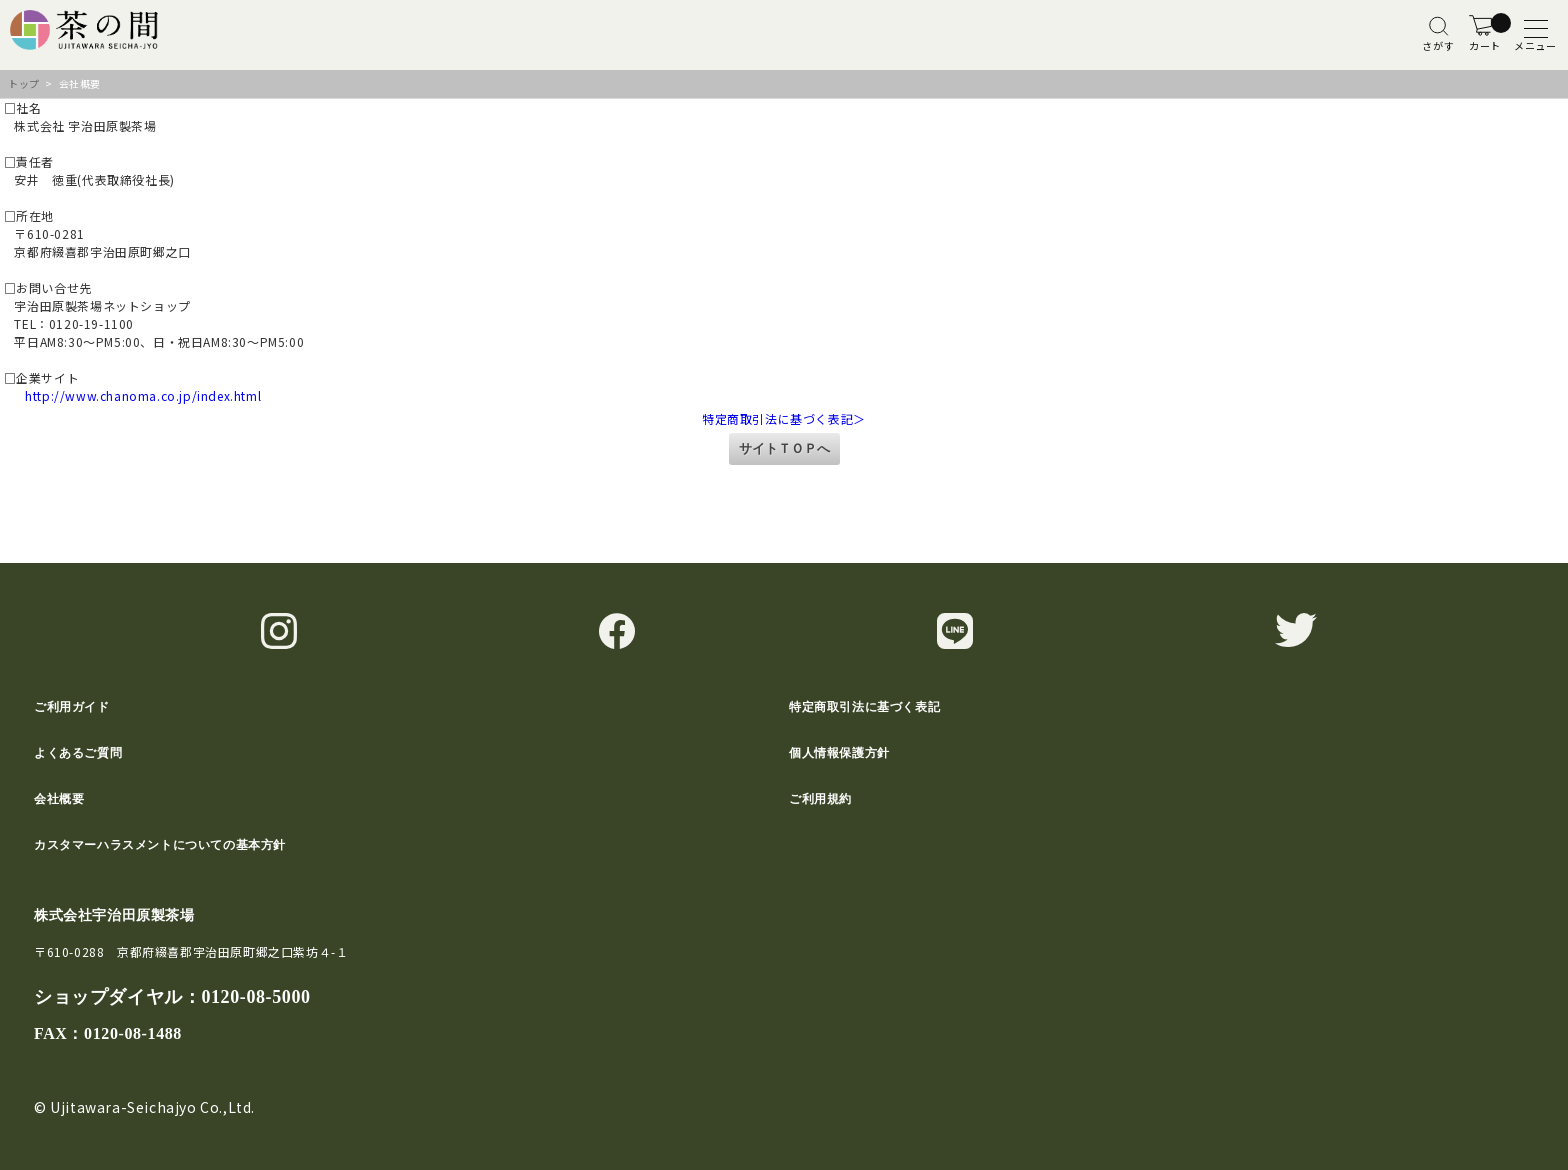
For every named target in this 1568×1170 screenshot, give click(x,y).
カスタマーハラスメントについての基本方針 (160, 845)
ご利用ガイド (72, 707)
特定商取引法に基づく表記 (864, 707)
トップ (24, 83)
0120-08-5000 (255, 997)
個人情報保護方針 (839, 753)
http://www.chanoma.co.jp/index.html (130, 395)
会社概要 (59, 799)
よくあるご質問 (78, 753)
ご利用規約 (820, 799)
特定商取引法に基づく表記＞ (784, 418)
